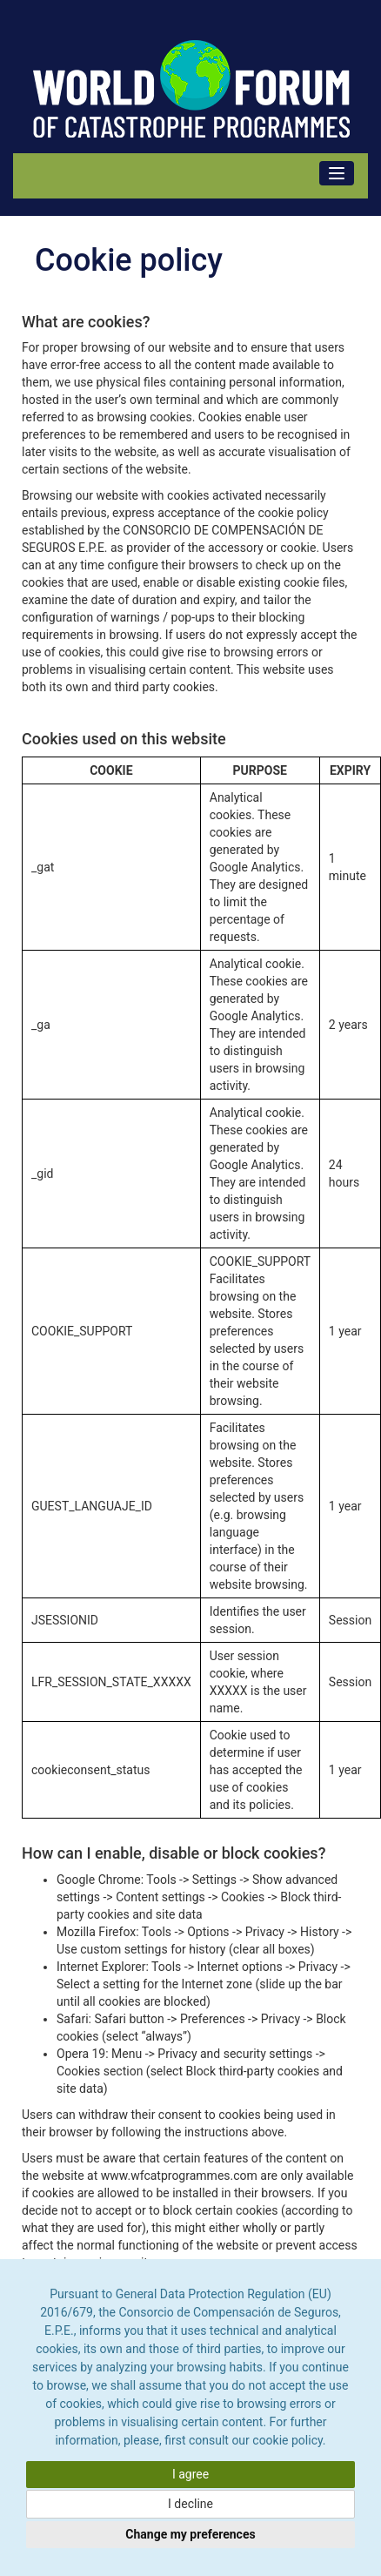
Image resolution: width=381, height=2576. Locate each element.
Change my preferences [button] (190, 2534)
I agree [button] (190, 2474)
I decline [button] (190, 2504)
